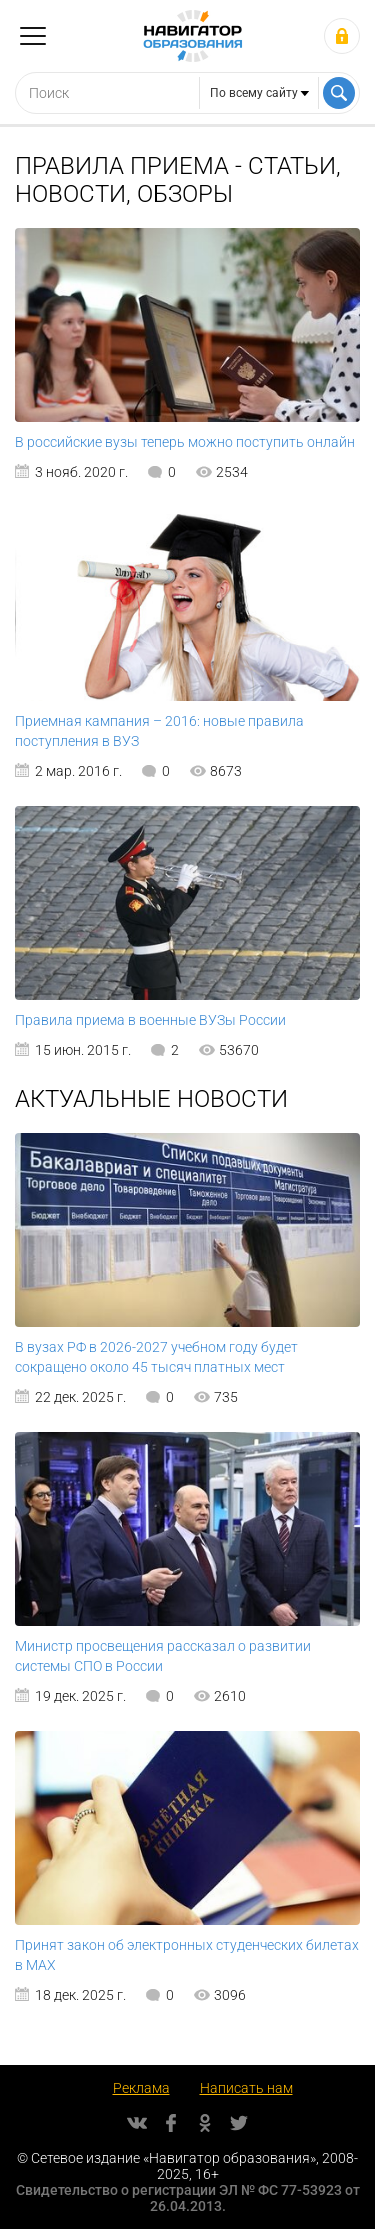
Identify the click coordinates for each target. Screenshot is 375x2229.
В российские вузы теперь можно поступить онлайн (185, 442)
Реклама (141, 2088)
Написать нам (246, 2088)
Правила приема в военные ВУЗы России (150, 1020)
